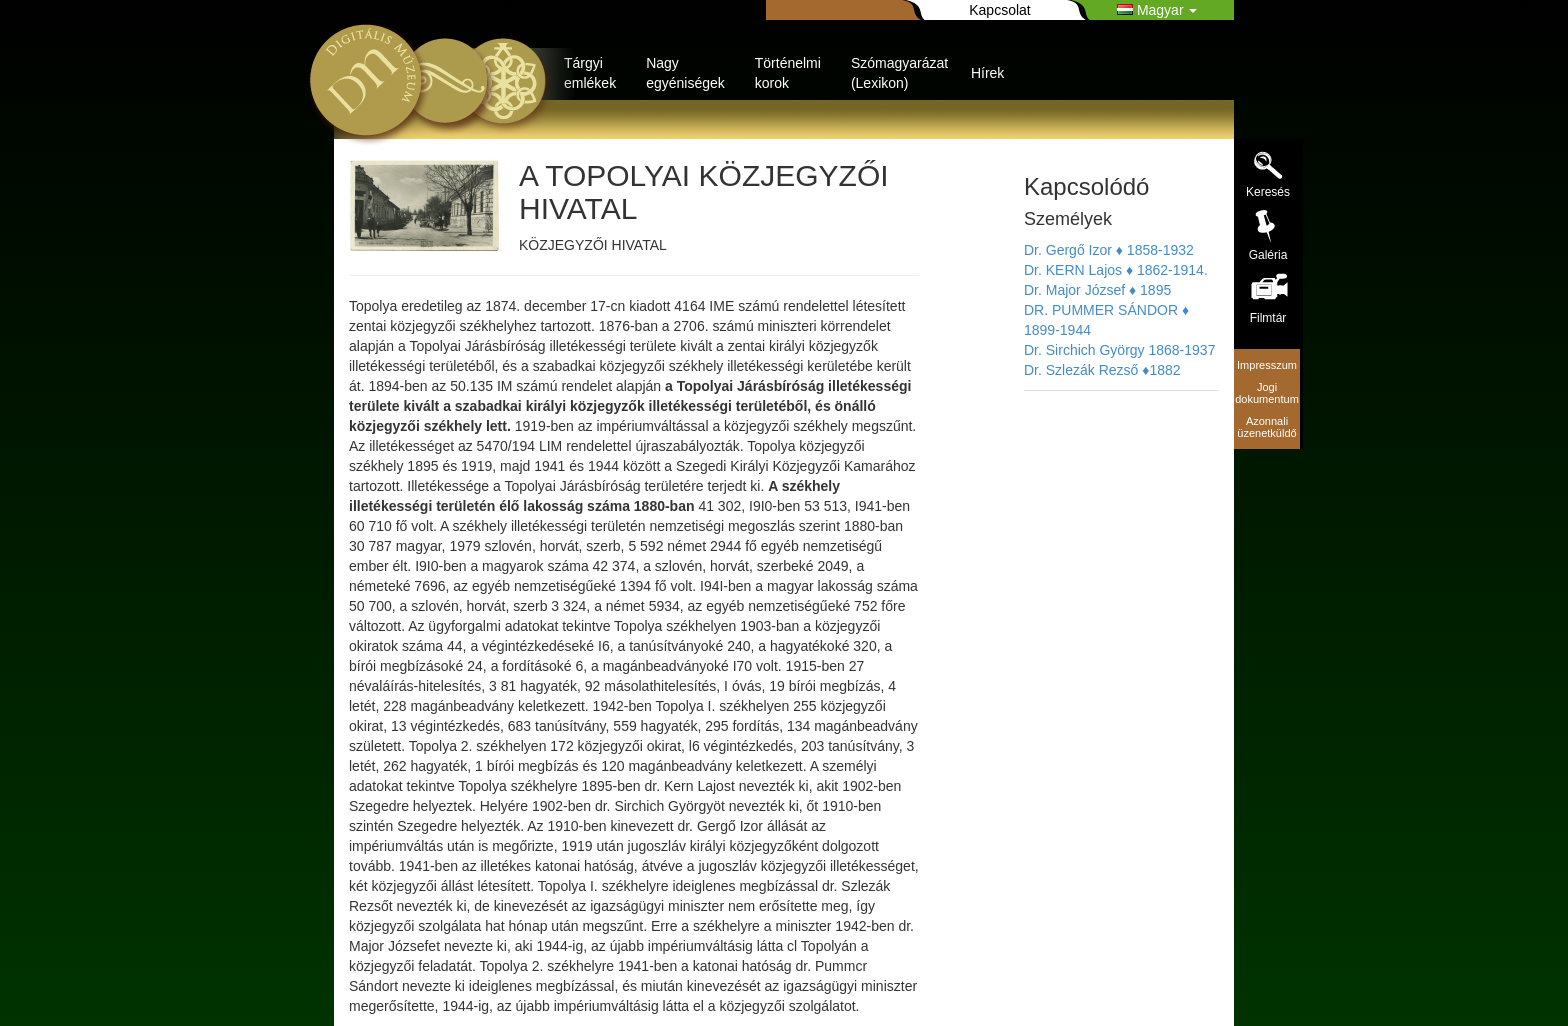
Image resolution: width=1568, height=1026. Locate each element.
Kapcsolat (999, 10)
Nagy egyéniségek (685, 73)
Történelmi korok (788, 73)
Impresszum (1267, 365)
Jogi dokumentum (1267, 393)
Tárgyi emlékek (590, 73)
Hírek (987, 73)
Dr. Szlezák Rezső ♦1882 (1102, 370)
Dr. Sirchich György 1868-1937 (1119, 350)
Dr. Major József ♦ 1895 (1097, 290)
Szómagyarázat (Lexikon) (899, 73)
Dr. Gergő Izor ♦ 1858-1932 (1109, 250)
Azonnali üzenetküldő (1266, 427)
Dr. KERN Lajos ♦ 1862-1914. (1116, 270)
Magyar (1157, 10)
